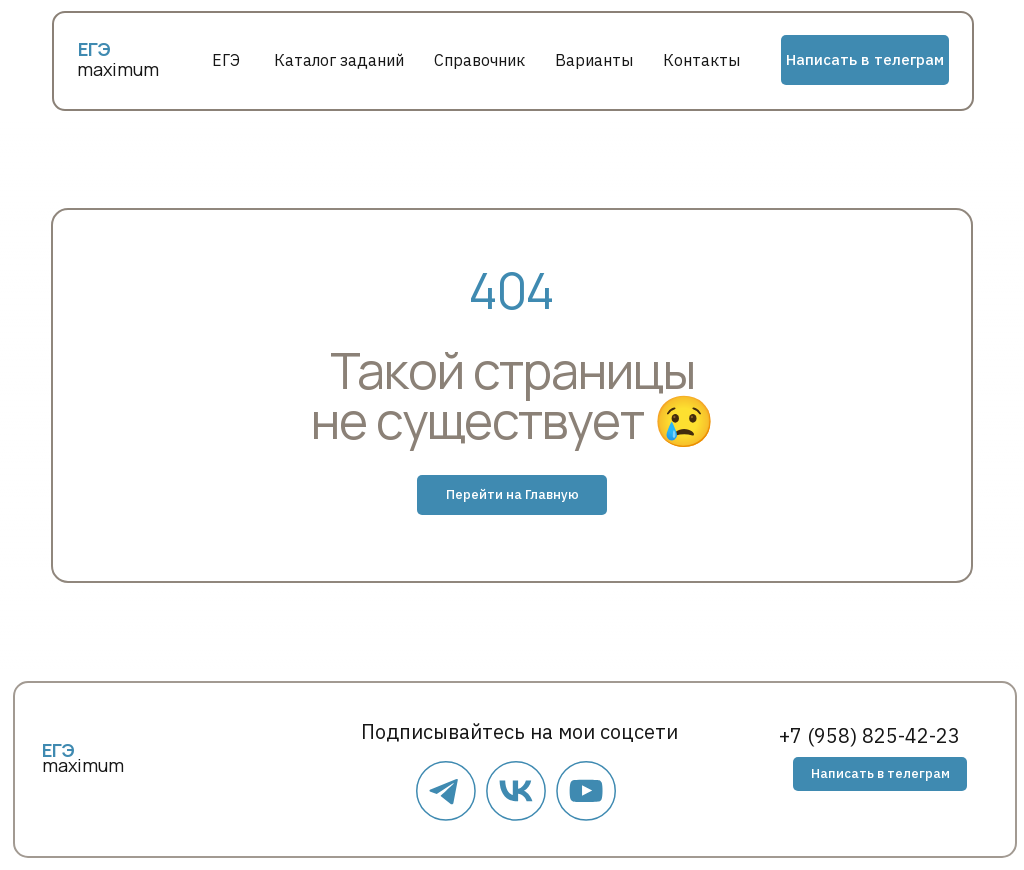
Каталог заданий (339, 60)
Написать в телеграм (865, 59)
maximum (118, 69)
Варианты (594, 60)
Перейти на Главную (512, 494)
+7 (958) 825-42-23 (869, 735)
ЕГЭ (226, 60)
